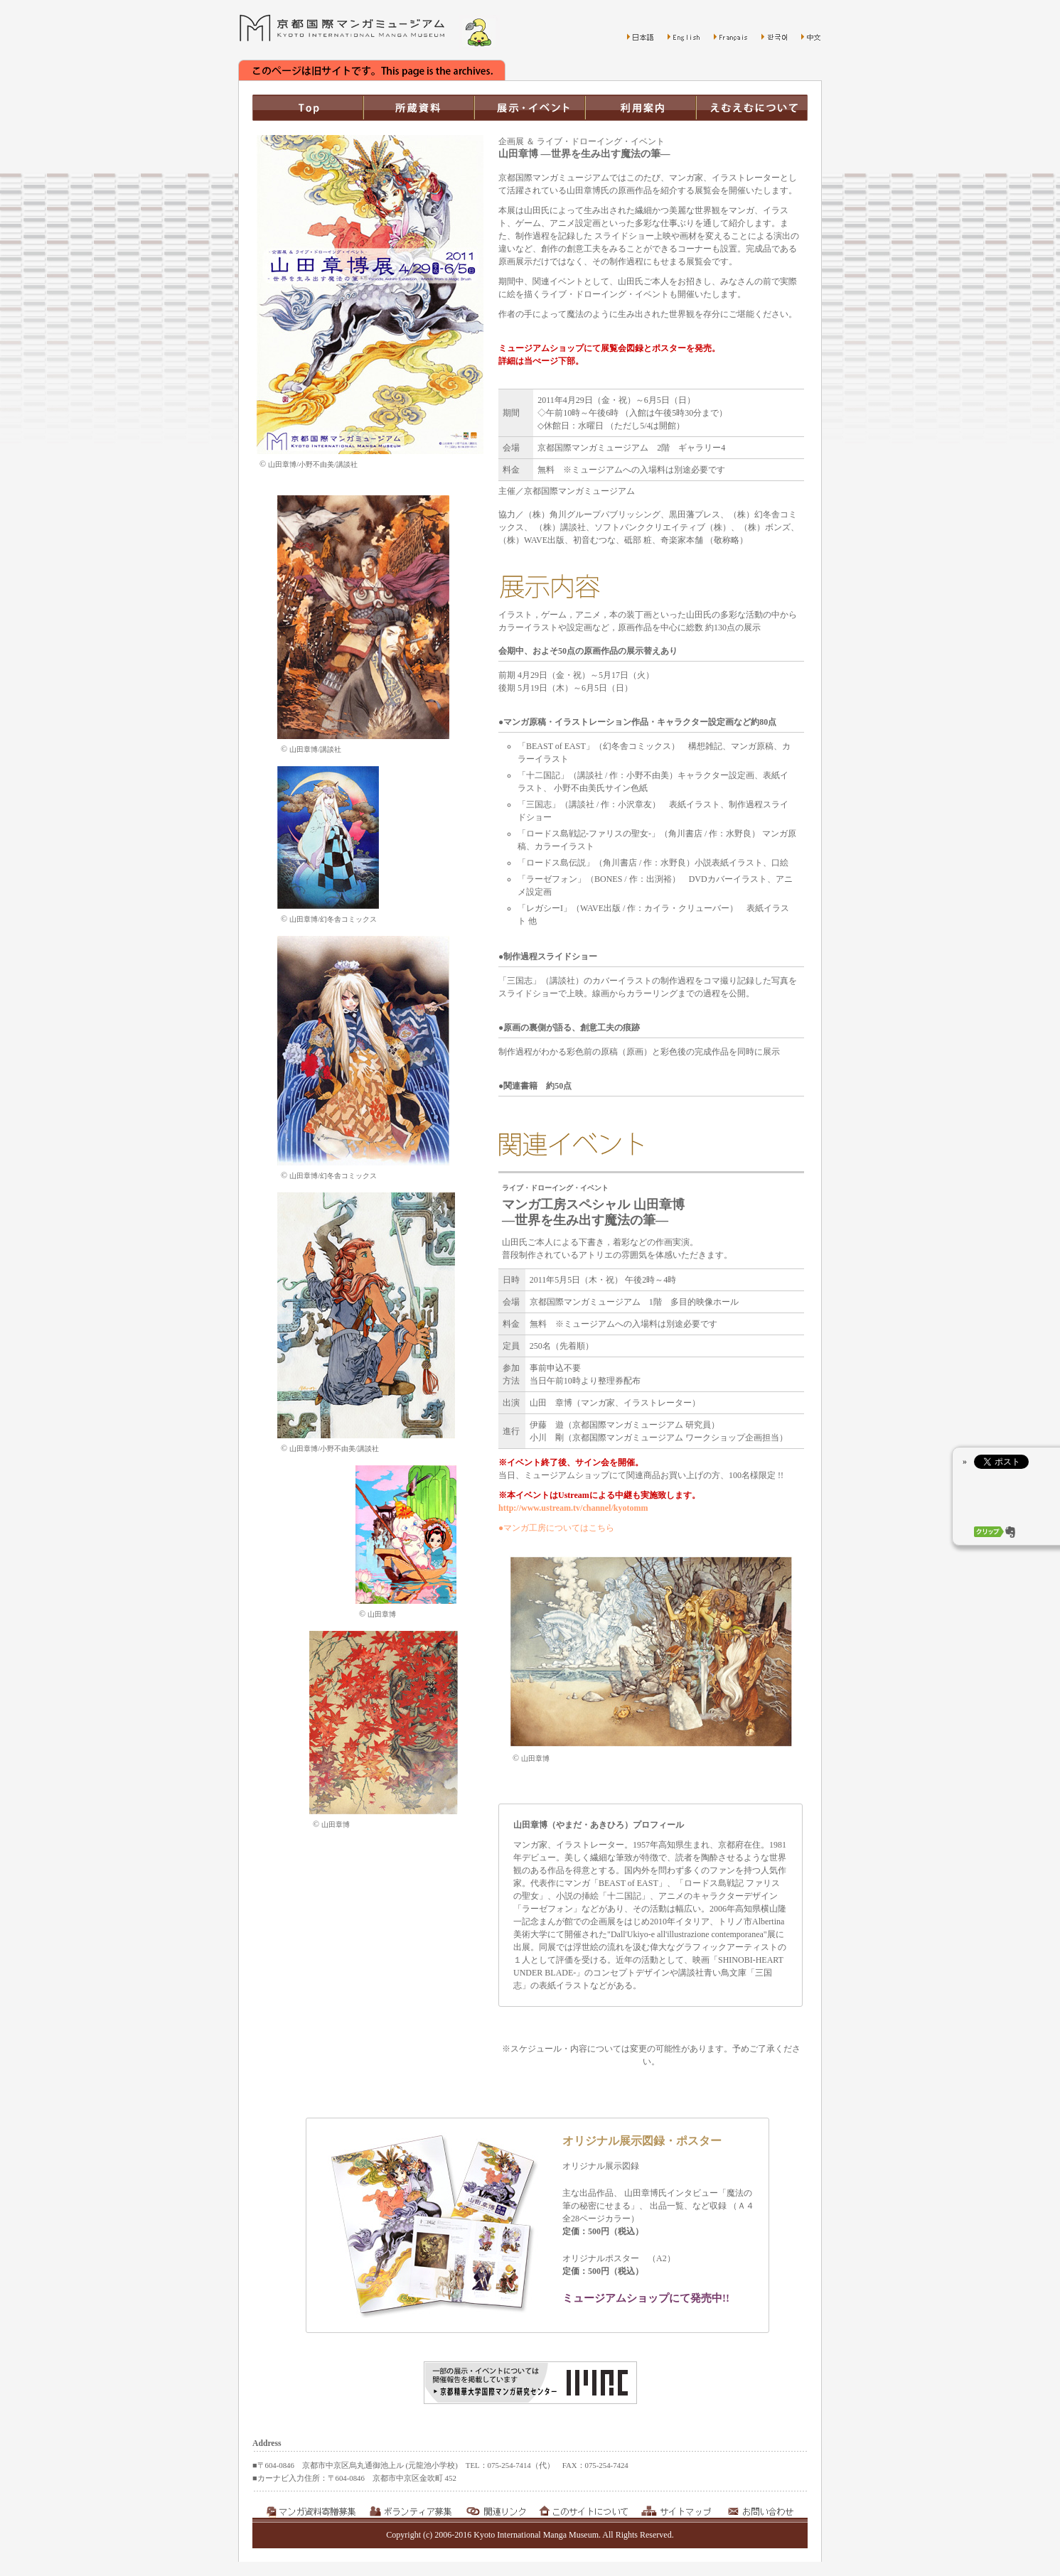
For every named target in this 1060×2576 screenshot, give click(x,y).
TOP (307, 108)
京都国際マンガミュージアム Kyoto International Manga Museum (342, 28)
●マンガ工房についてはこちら (556, 1528)
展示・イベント (529, 108)
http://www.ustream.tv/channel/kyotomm (573, 1508)
